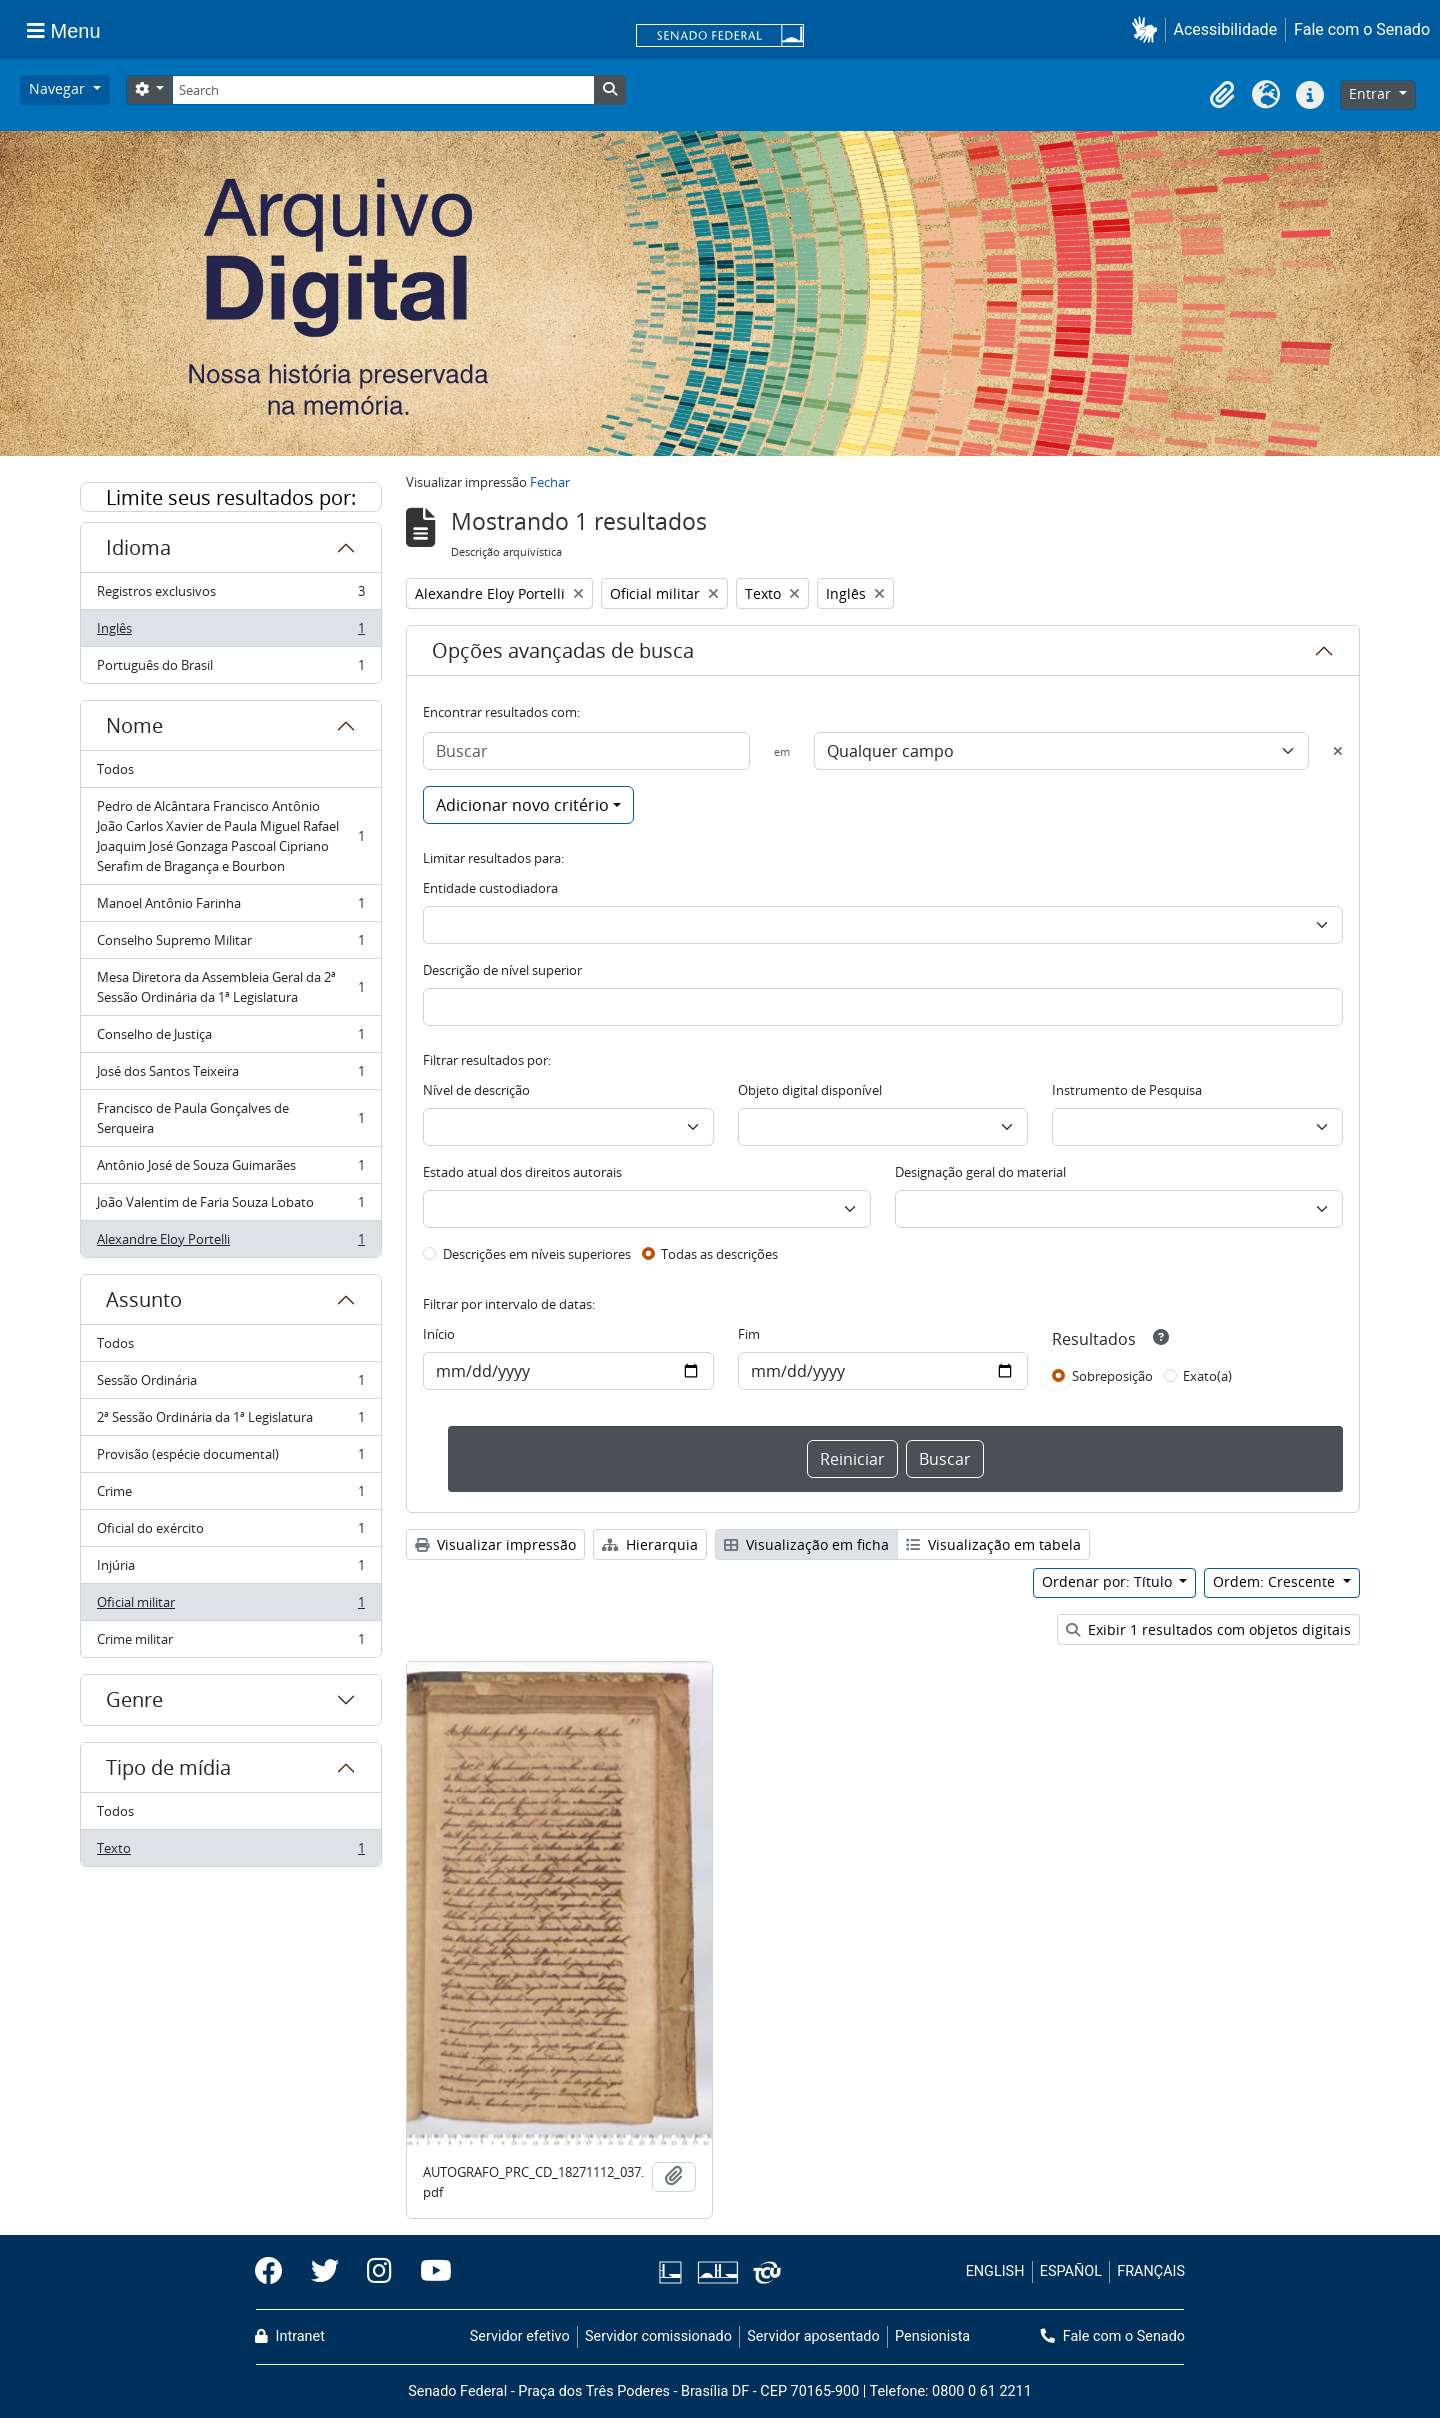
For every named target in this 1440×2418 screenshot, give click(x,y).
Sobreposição (1112, 1376)
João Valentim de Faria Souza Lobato (230, 1206)
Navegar (59, 88)
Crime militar (230, 1643)
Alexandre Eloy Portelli (230, 1243)
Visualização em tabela (993, 1544)
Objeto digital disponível (810, 1090)
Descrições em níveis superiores (537, 1254)
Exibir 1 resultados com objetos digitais (1208, 1629)
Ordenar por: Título (1109, 1581)
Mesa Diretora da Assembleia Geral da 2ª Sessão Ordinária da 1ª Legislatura (230, 987)
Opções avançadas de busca (563, 650)
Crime (230, 1495)
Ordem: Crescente (1276, 1581)
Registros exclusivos (230, 595)
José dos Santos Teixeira (230, 1075)
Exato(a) (1207, 1376)
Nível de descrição (476, 1090)
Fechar (550, 482)
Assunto (144, 1299)
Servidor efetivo (520, 2336)
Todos (115, 769)
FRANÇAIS (1151, 2271)
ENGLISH (995, 2271)
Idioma (138, 547)
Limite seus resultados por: (231, 497)
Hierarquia (650, 1544)
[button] (1148, 29)
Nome (134, 725)
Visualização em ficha (806, 1544)
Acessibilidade (1226, 29)
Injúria (230, 1569)
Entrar (1372, 93)
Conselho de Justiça (230, 1038)
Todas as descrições (719, 1254)
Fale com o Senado (1362, 29)
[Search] (383, 90)
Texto (230, 1852)
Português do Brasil (230, 669)
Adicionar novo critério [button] (522, 805)
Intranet (290, 2336)
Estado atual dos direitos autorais (522, 1172)
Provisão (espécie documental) (230, 1458)
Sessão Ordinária (230, 1384)
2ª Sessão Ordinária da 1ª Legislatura (230, 1421)
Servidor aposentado (813, 2336)
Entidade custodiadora (490, 888)
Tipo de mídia (168, 1767)
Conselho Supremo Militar (230, 944)
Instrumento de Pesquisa (1127, 1090)
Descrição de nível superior (502, 970)
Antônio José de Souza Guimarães (230, 1169)
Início (439, 1334)
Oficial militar (230, 1606)
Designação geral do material (980, 1172)
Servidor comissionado (658, 2336)
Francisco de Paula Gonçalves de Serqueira (230, 1118)
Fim (749, 1334)
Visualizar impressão (495, 1544)
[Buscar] (586, 751)
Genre (134, 1699)
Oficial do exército (230, 1532)
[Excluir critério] (1338, 751)
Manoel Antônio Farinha (230, 907)
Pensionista (932, 2336)
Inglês (230, 632)
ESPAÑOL (1071, 2271)
